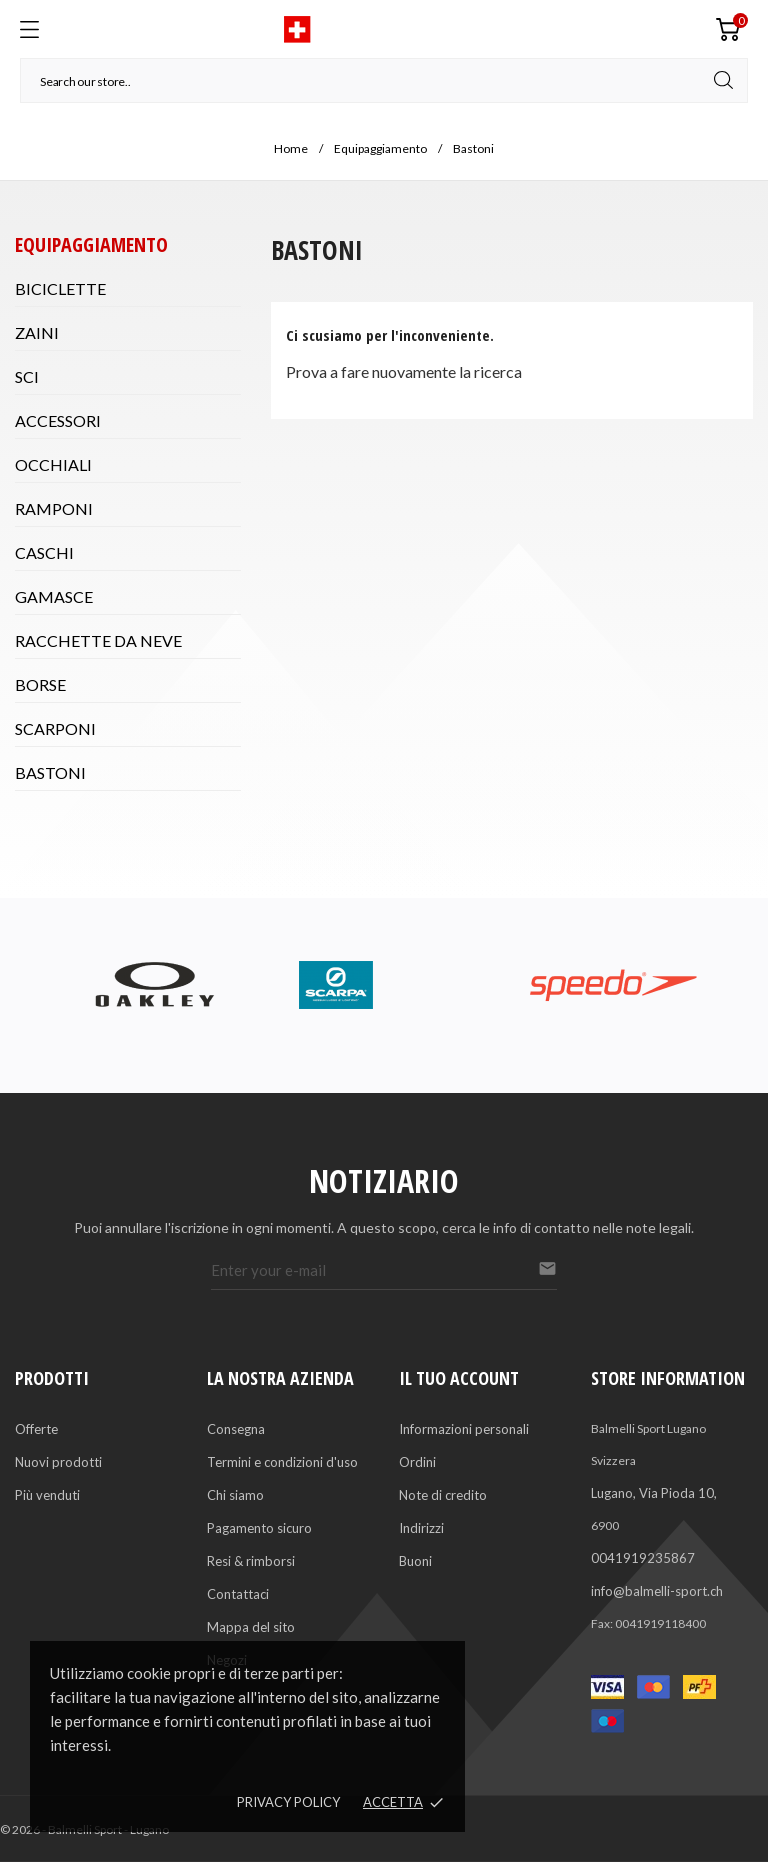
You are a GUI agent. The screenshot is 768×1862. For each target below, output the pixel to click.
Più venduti (47, 1495)
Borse (40, 684)
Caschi (44, 552)
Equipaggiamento (91, 244)
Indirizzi (421, 1528)
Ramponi (54, 508)
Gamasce (54, 596)
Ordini (417, 1462)
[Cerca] (384, 80)
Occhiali (53, 464)
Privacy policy (288, 1802)
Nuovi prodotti (58, 1462)
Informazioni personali (464, 1429)
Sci (27, 376)
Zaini (37, 332)
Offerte (36, 1429)
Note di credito (443, 1495)
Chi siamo (235, 1495)
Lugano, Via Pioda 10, (654, 1493)
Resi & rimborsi (251, 1561)
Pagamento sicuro (259, 1528)
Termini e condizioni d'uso (282, 1462)
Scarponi (55, 728)
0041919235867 (643, 1558)
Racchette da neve (98, 640)
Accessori (58, 420)
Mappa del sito (251, 1627)
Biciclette (60, 288)
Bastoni (50, 772)
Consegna (236, 1429)
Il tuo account (459, 1378)
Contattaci (238, 1594)
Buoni (415, 1561)
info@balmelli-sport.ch (657, 1591)
